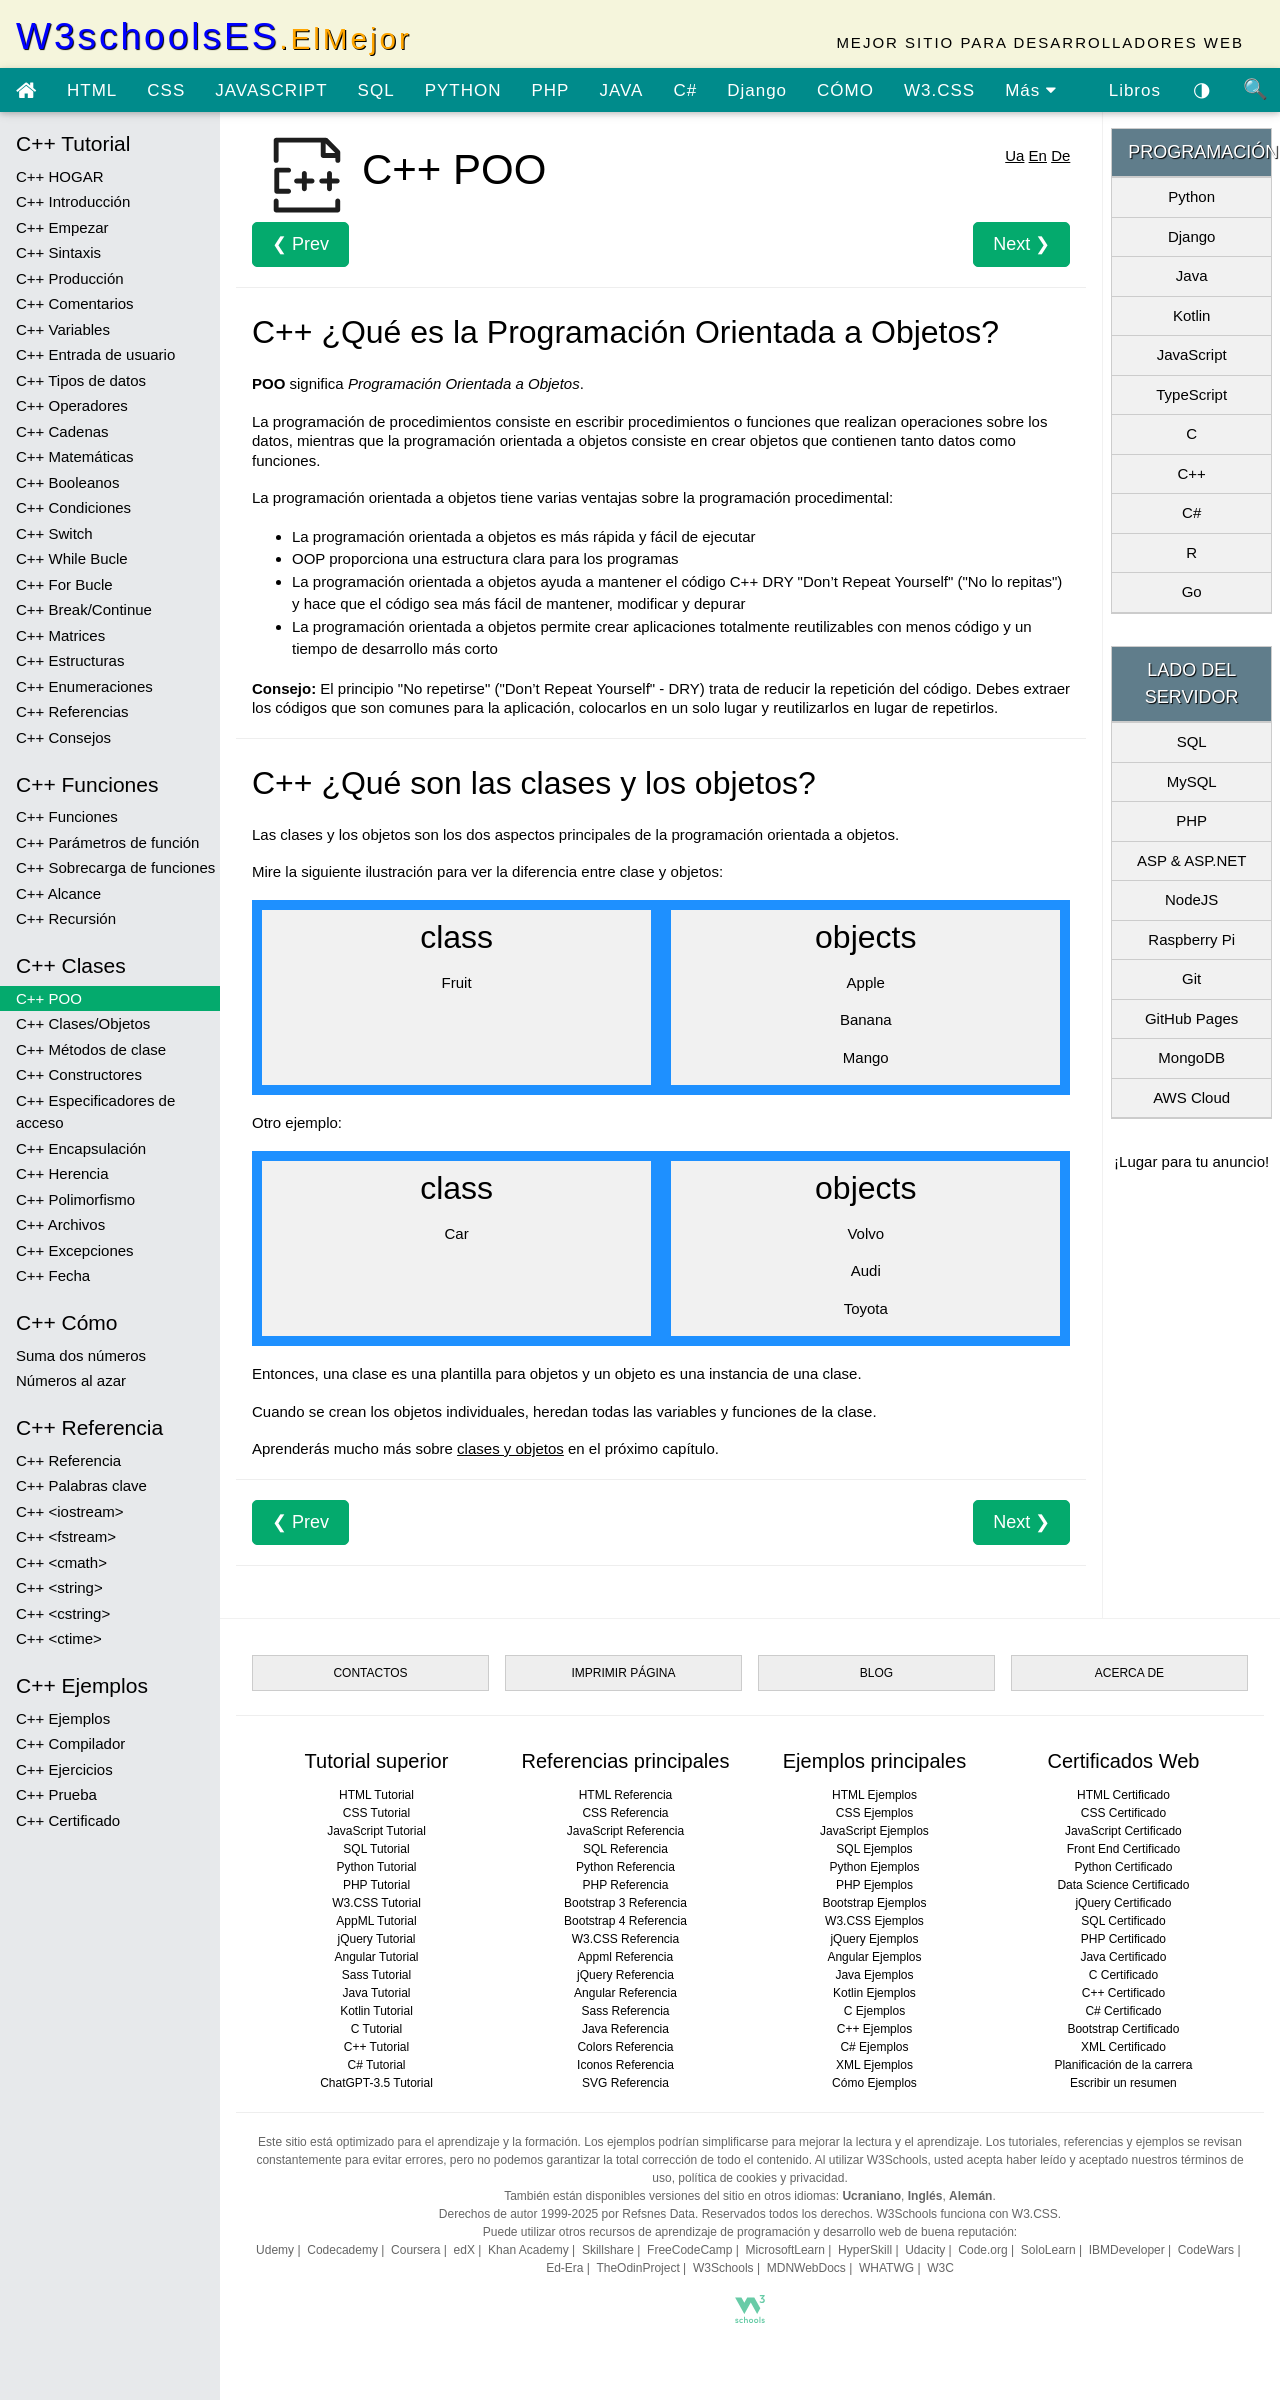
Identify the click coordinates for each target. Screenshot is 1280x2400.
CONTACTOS (370, 1673)
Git (1191, 978)
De (1060, 155)
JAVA (621, 90)
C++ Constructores (79, 1074)
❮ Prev (300, 244)
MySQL (1192, 781)
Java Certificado (1123, 1957)
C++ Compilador (70, 1743)
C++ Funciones (67, 816)
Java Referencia (625, 2029)
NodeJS (1191, 899)
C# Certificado (1123, 2011)
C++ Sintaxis (58, 252)
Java (1192, 275)
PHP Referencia (626, 1885)
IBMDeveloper (1127, 2250)
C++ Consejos (63, 737)
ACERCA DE (1129, 1673)
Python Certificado (1123, 1867)
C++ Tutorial (376, 2047)
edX (464, 2250)
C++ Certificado (68, 1820)
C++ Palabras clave (81, 1485)
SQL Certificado (1123, 1921)
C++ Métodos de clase (91, 1049)
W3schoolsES (214, 36)
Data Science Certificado (1123, 1885)
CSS (166, 90)
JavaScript (1192, 354)
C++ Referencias (72, 711)
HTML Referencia (626, 1795)
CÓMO (845, 90)
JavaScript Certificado (1123, 1831)
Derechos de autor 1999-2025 (518, 2214)
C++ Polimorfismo (75, 1199)
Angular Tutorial (376, 1957)
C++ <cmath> (61, 1562)
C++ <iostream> (70, 1511)
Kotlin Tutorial (376, 2011)
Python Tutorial (376, 1867)
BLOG (876, 1673)
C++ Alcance (58, 893)
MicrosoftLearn (785, 2250)
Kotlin (1192, 315)
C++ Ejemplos (63, 1718)
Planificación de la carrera (1123, 2065)
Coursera (415, 2250)
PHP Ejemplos (874, 1885)
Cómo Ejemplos (874, 2083)
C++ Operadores (72, 405)
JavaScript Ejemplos (874, 1831)
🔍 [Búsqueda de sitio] (1256, 89)
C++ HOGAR (60, 176)
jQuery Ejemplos (874, 1939)
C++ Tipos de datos (81, 380)
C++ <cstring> (63, 1613)
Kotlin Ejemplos (874, 1993)
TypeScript (1191, 394)
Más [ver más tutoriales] (1031, 90)
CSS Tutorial (376, 1813)
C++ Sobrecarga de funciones (115, 867)
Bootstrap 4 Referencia (625, 1921)
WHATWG (886, 2268)
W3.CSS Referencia (625, 1939)
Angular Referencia (625, 1993)
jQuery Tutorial (376, 1939)
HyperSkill (865, 2250)
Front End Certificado (1123, 1849)
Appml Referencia (625, 1957)
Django (757, 90)
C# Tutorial (376, 2065)
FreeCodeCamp (689, 2250)
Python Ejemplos (874, 1867)
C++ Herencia (62, 1173)
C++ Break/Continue (84, 609)
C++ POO (49, 998)
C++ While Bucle (72, 558)
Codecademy (342, 2250)
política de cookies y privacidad (761, 2178)
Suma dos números (81, 1355)
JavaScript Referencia (625, 1831)
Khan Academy (528, 2250)
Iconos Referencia (625, 2065)
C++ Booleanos (67, 482)
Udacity (925, 2250)
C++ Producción (70, 278)
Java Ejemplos (874, 1975)
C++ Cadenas (62, 431)
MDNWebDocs (806, 2268)
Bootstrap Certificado (1123, 2029)
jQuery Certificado (1123, 1903)
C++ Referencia (68, 1460)
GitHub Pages (1191, 1018)
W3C (940, 2268)
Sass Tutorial (376, 1975)
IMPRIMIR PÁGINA (623, 1673)
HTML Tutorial (376, 1795)
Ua (1014, 155)
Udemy (275, 2250)
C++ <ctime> (59, 1638)
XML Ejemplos (874, 2065)
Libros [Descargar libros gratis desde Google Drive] (1135, 90)
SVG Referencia (625, 2083)
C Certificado (1123, 1975)
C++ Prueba (56, 1794)
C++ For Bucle (64, 584)
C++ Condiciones (73, 507)
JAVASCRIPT (271, 90)
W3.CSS (939, 90)
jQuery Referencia (625, 1975)
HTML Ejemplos (874, 1795)
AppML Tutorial (376, 1921)
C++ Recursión (66, 918)
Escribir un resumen (1123, 2083)
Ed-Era (564, 2268)
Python (1191, 196)
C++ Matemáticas (75, 456)
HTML (92, 90)
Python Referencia (625, 1867)
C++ (1191, 473)
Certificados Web (1123, 1761)
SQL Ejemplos (874, 1849)
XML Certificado (1123, 2047)
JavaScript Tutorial (376, 1831)
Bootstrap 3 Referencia (625, 1903)
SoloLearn (1048, 2250)
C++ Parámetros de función (107, 842)
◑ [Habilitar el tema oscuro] (1202, 89)
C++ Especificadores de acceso (95, 1112)
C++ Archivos (60, 1224)
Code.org (982, 2250)
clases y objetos (510, 1448)
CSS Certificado (1123, 1813)
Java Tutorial (376, 1993)
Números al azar (71, 1380)
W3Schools (723, 2268)
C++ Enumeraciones (84, 686)
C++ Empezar (62, 227)
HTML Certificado (1123, 1795)
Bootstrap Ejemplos (874, 1903)
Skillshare (608, 2250)
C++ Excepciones (75, 1250)
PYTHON (463, 90)
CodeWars (1206, 2250)
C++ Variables (63, 329)
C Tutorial (376, 2029)
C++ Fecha (53, 1275)
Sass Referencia (625, 2011)
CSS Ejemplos (874, 1813)
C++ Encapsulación (81, 1148)
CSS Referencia (625, 1813)
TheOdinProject (637, 2268)
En (1038, 155)
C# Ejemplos (874, 2047)
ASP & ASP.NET (1192, 860)
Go (1192, 591)
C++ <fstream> (66, 1536)
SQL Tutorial (376, 1849)
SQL (376, 90)
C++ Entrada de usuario (95, 354)
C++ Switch (54, 533)
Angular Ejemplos (874, 1957)
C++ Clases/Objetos (83, 1023)
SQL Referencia (625, 1849)
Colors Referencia (625, 2047)
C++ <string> (59, 1587)
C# (685, 90)
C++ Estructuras (70, 660)
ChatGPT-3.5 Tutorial (376, 2083)
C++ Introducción (73, 201)
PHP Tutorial (376, 1885)
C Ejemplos (874, 2011)
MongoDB (1191, 1057)
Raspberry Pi (1191, 939)
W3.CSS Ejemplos (874, 1921)
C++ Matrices (60, 635)
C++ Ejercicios (64, 1769)
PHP (550, 90)
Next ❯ (1021, 244)
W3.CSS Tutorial (376, 1903)
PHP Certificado (1123, 1939)
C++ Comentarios (75, 303)
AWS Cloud (1191, 1097)
